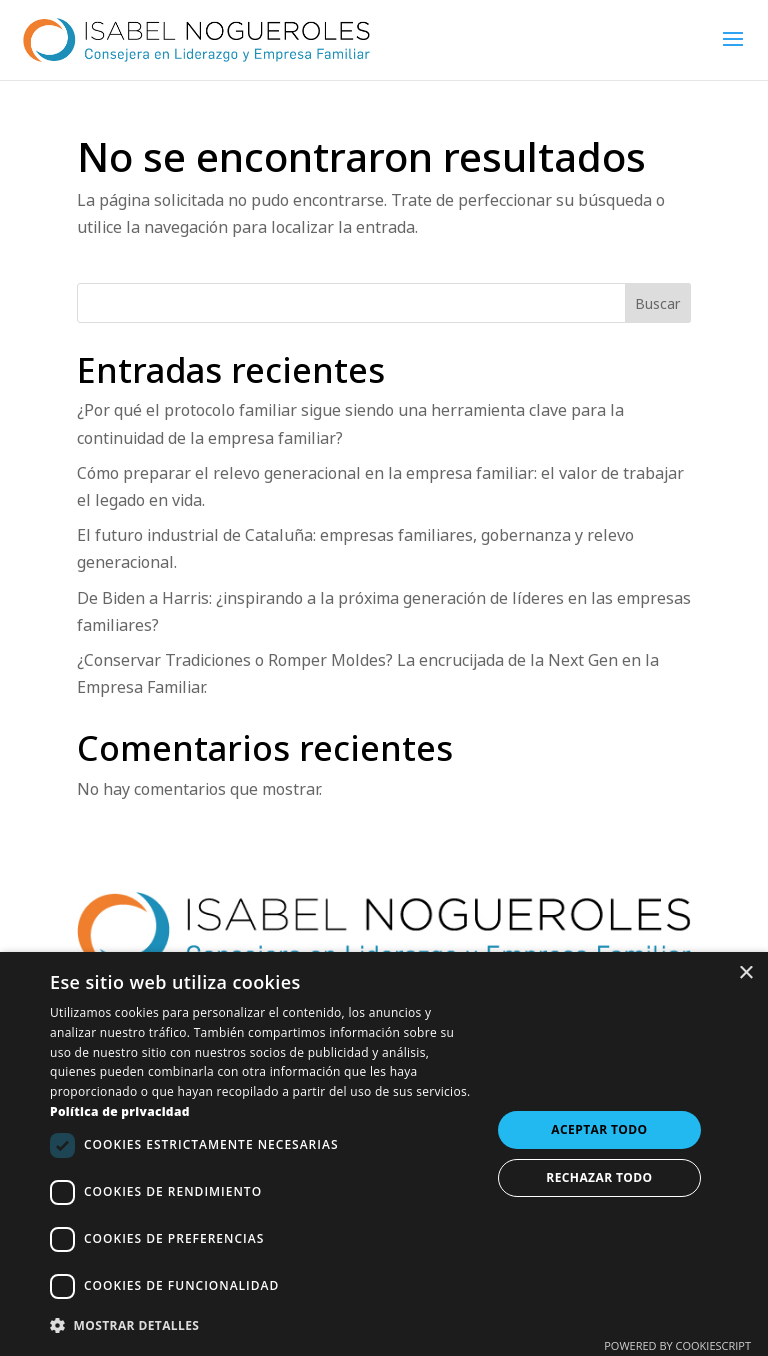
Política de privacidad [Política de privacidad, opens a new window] (120, 1111)
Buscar (657, 303)
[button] (264, 1325)
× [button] (745, 973)
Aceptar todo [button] (599, 1129)
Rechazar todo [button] (599, 1177)
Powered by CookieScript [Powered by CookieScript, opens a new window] (677, 1345)
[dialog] (384, 1154)
